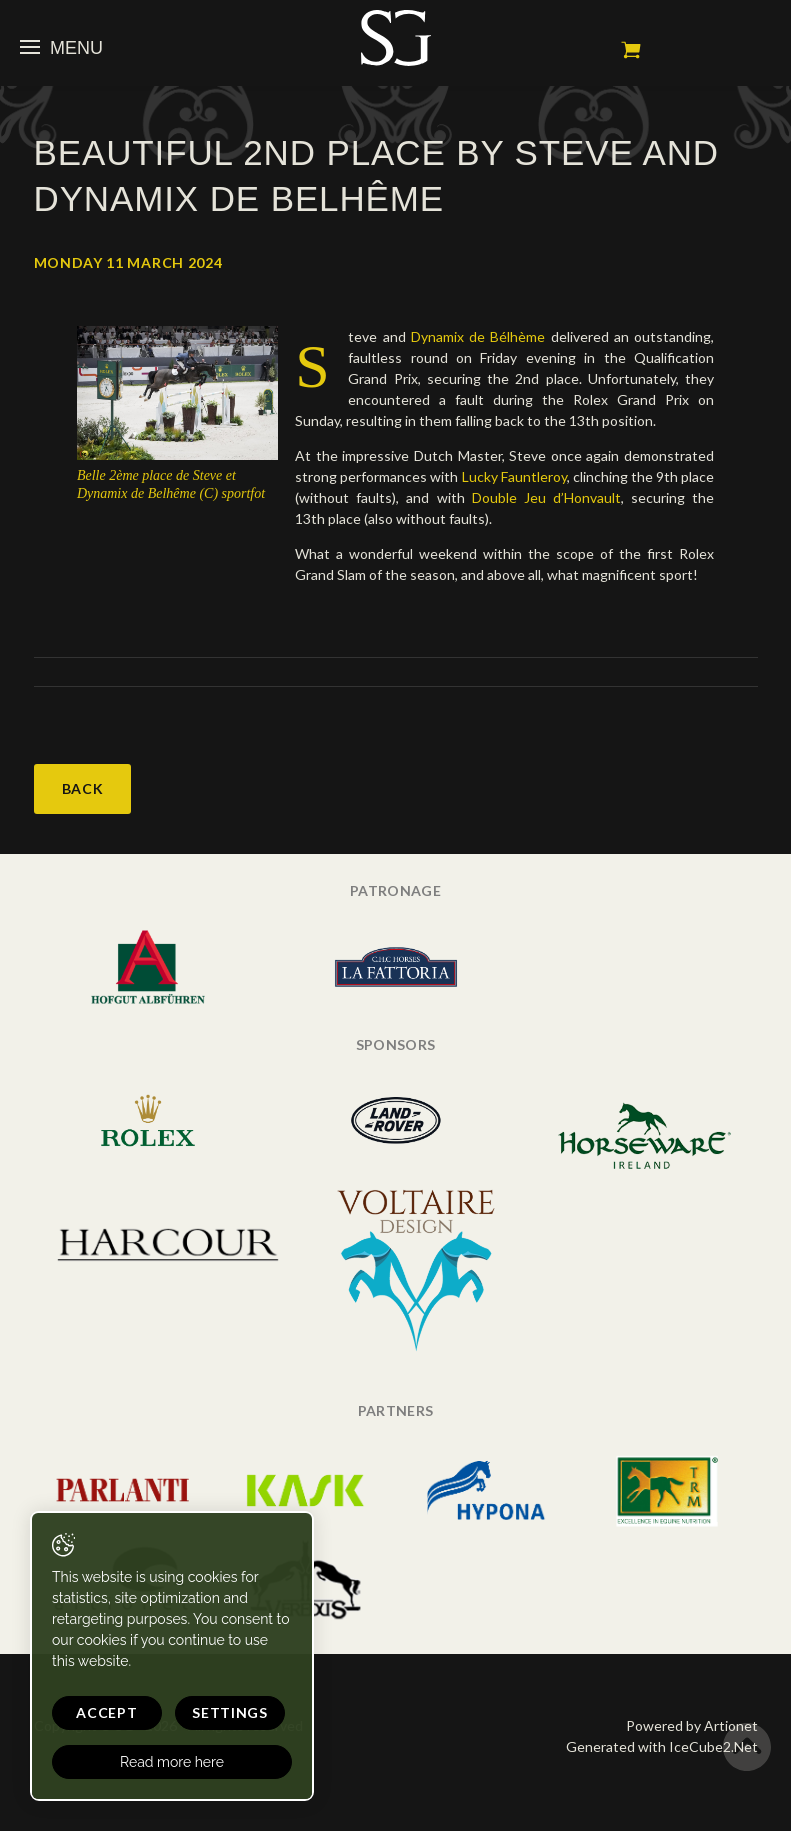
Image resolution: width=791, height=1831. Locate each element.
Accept (106, 1712)
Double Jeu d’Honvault (546, 497)
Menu (61, 48)
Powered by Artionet (692, 1725)
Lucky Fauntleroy (514, 476)
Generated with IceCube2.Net (662, 1746)
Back (83, 788)
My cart (631, 50)
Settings (230, 1712)
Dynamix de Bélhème (481, 336)
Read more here (172, 1762)
